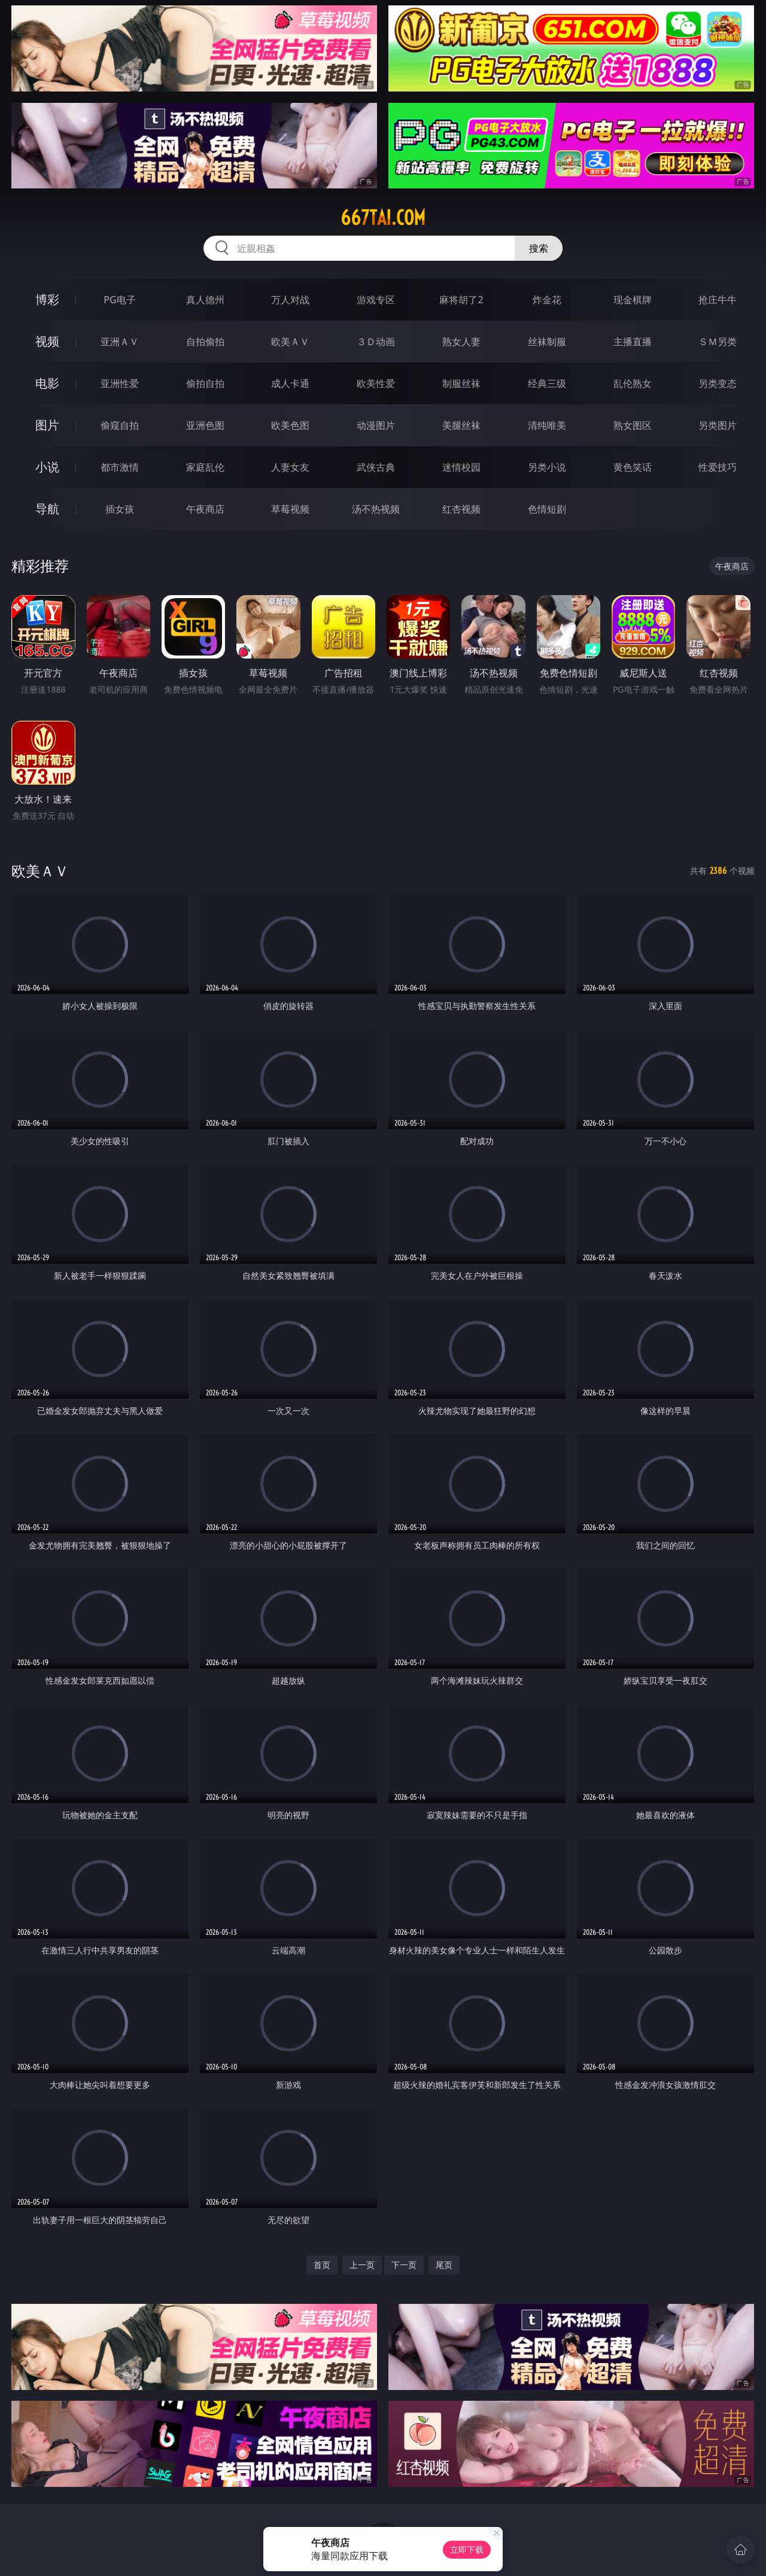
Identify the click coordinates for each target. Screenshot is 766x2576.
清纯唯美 (547, 425)
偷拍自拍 (205, 383)
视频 (47, 341)
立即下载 (467, 2549)
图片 (47, 425)
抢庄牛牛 (717, 299)
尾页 (444, 2264)
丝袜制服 (547, 341)
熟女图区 (632, 425)
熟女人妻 (461, 341)
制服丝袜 (461, 383)
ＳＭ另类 (717, 341)
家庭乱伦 (205, 467)
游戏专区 (376, 299)
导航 (47, 509)
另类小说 (547, 467)
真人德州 (205, 299)
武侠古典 (376, 467)
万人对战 (290, 299)
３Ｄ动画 (376, 341)
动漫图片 (376, 425)
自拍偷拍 (205, 341)
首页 (322, 2264)
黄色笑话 (632, 467)
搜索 (538, 248)
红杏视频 (461, 509)
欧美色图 (290, 425)
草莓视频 (290, 509)
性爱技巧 (717, 467)
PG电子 (119, 299)
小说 (47, 467)
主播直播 (632, 341)
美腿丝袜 (461, 425)
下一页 (404, 2264)
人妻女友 (290, 467)
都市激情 (120, 467)
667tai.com (383, 218)
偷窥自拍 (120, 425)
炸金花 (547, 299)
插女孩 (119, 509)
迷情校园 (461, 467)
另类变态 (717, 383)
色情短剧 (547, 509)
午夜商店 (205, 509)
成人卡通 (290, 383)
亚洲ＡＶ (120, 341)
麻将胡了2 (461, 299)
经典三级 (547, 383)
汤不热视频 (376, 509)
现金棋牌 (632, 299)
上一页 (362, 2264)
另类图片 (717, 425)
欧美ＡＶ (290, 341)
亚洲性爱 (120, 383)
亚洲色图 (205, 425)
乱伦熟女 (632, 383)
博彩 (47, 299)
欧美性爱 (376, 383)
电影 (47, 383)
